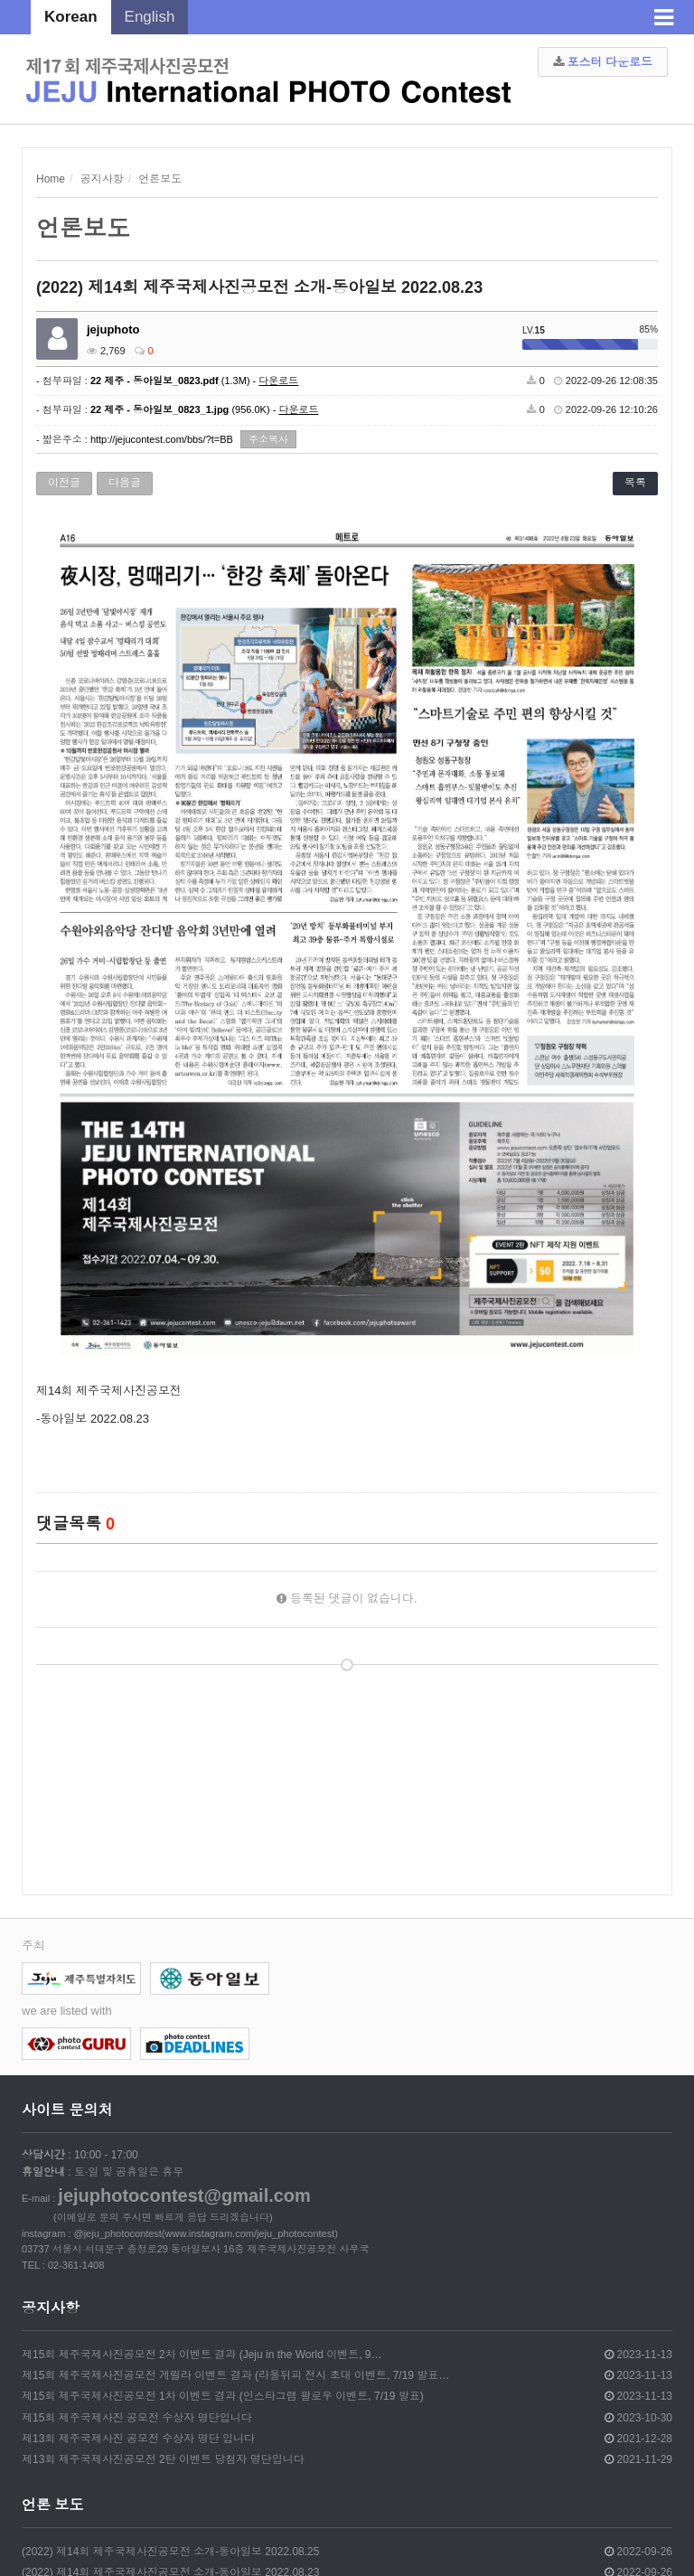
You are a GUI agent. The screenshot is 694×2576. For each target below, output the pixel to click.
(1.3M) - (194, 380)
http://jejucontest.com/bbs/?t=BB (161, 439)
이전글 (64, 482)
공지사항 (51, 2308)
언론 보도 (52, 2505)
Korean (71, 16)
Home (50, 179)
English (150, 16)
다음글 (124, 482)
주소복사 (268, 439)
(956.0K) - (204, 409)
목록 (635, 482)
